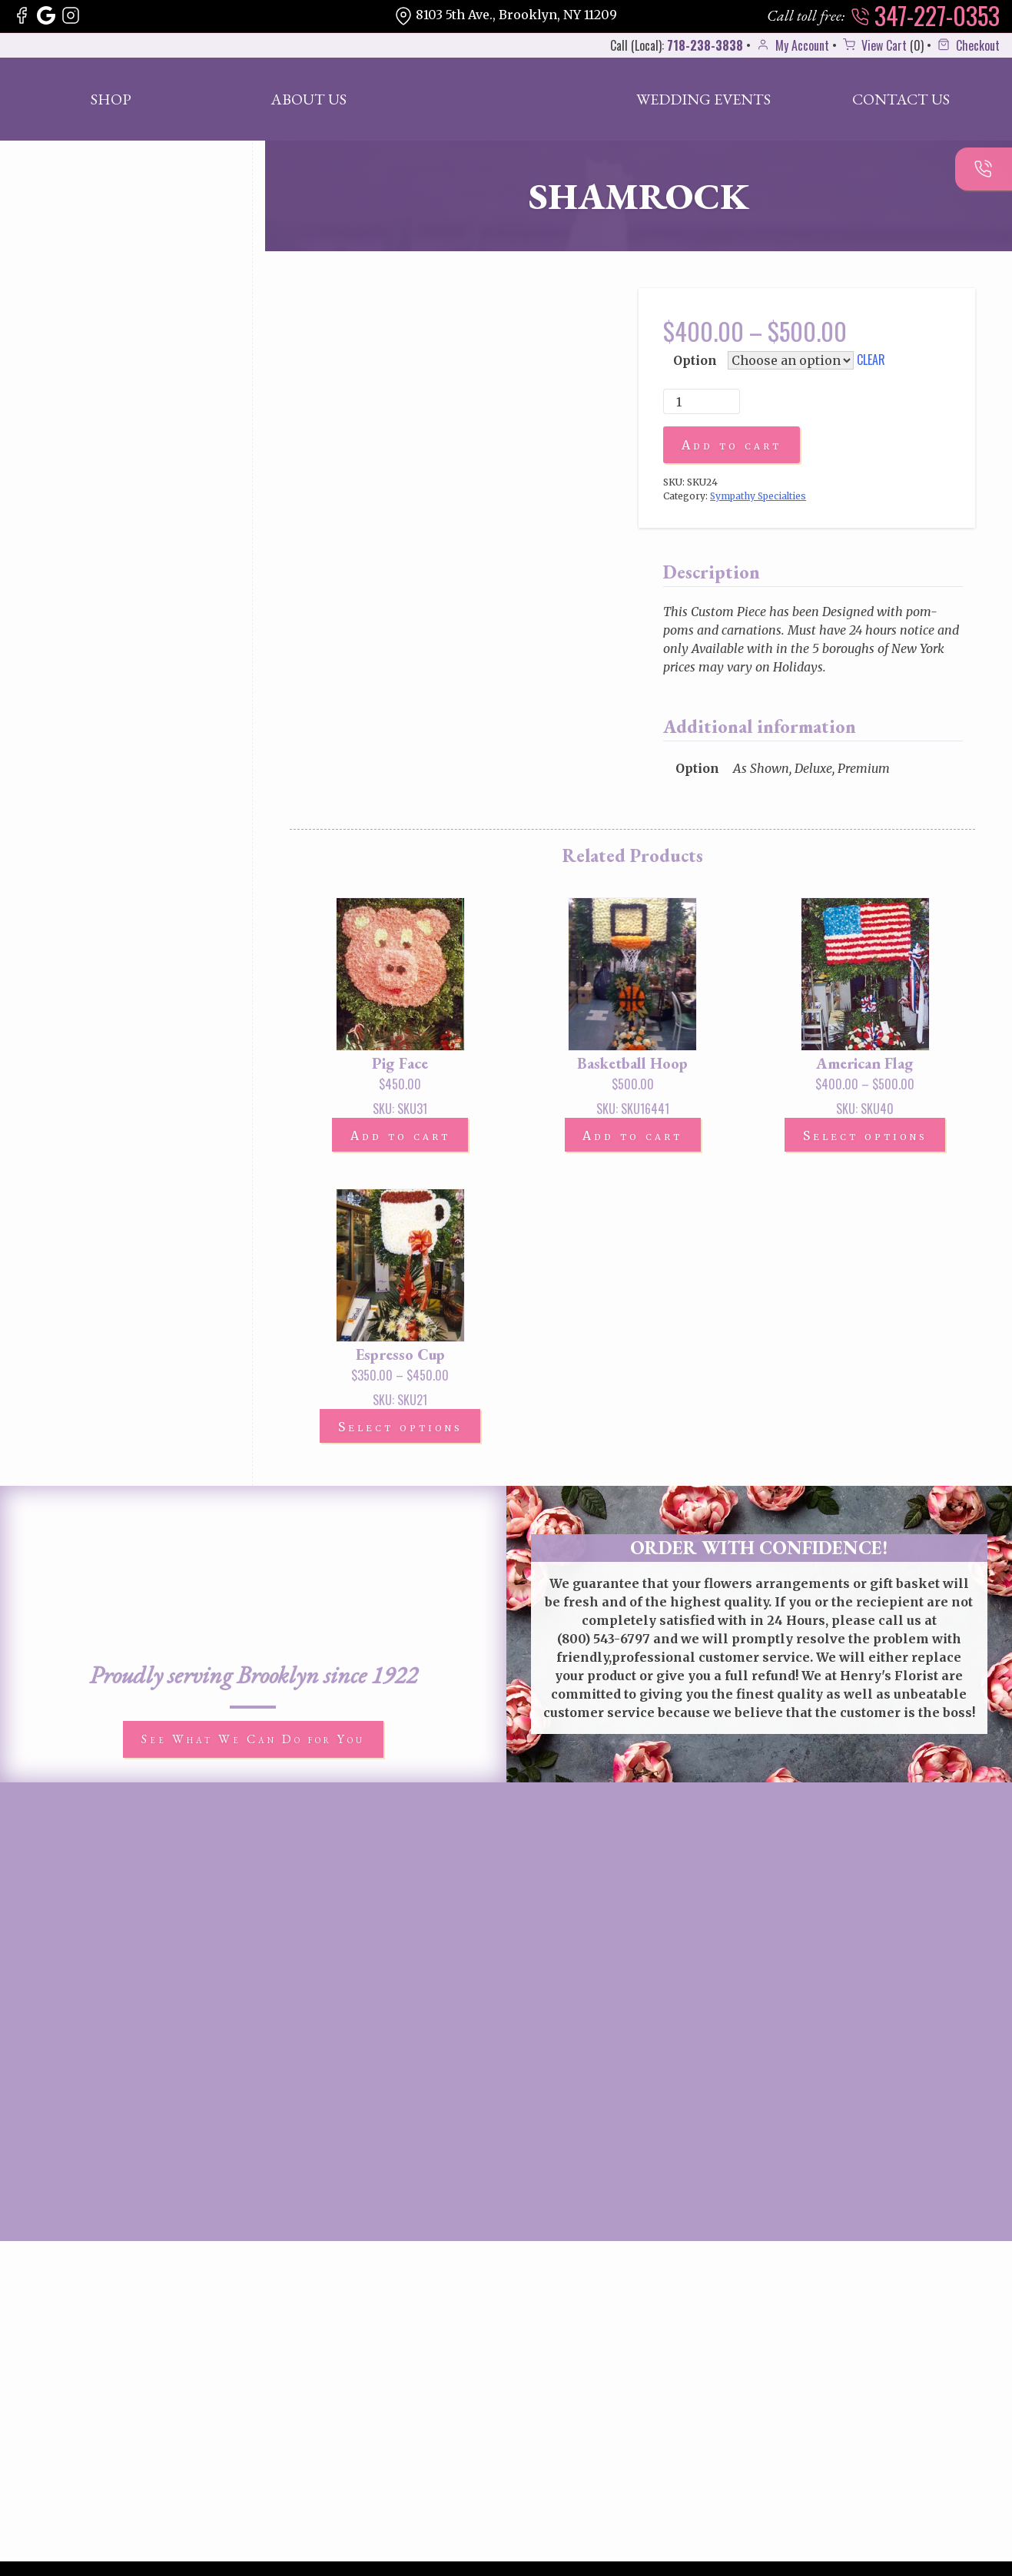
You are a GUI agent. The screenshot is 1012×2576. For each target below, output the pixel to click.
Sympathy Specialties (758, 496)
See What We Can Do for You (253, 1740)
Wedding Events (703, 99)
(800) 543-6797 (603, 1640)
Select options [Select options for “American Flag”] (865, 1137)
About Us (308, 99)
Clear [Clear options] (871, 359)
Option (695, 360)
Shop (111, 99)
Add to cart (731, 445)
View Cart (873, 45)
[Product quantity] (701, 402)
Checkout (967, 45)
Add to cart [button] (400, 1137)
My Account (791, 45)
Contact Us (901, 99)
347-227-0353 (925, 15)
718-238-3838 (705, 45)
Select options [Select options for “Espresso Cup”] (400, 1429)
